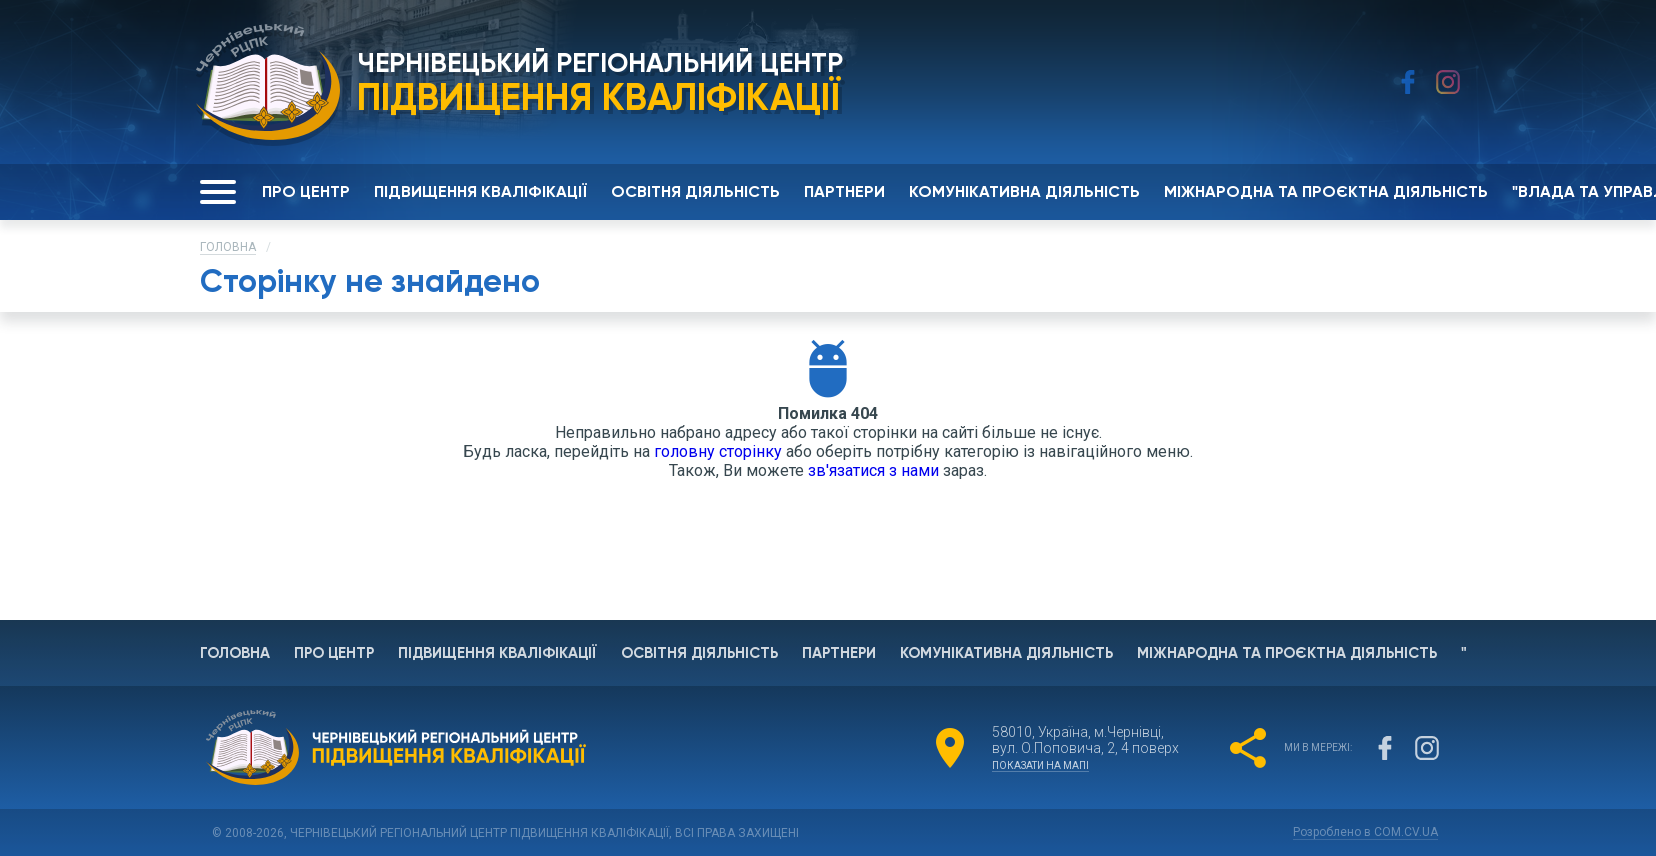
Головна (228, 247)
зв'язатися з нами (873, 470)
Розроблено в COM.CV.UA (1365, 832)
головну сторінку (718, 451)
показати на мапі (1040, 765)
